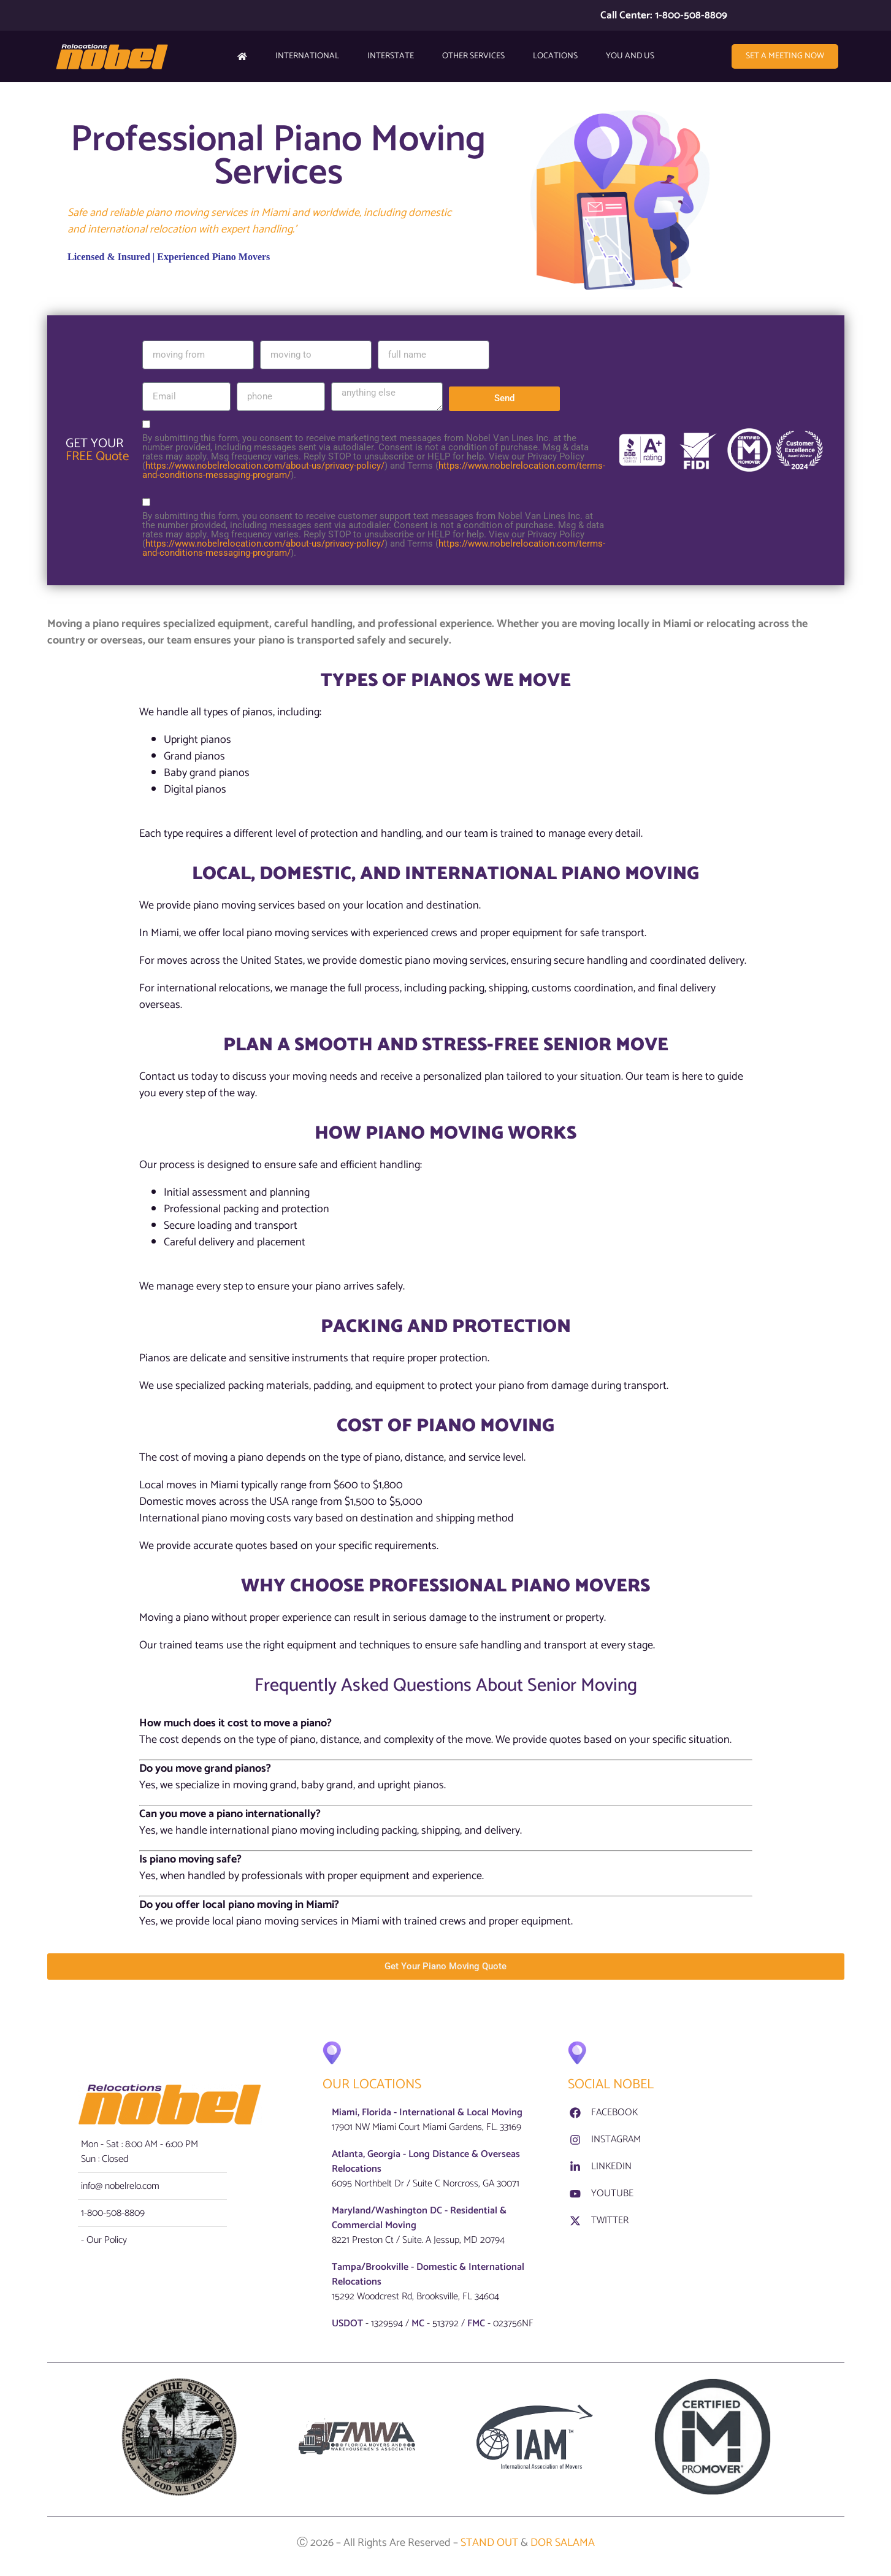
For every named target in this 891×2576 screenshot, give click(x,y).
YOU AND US (630, 56)
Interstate (390, 56)
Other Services (473, 56)
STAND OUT (491, 2544)
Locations (555, 56)
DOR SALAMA (561, 2544)
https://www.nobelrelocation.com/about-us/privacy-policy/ (264, 465)
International (307, 56)
